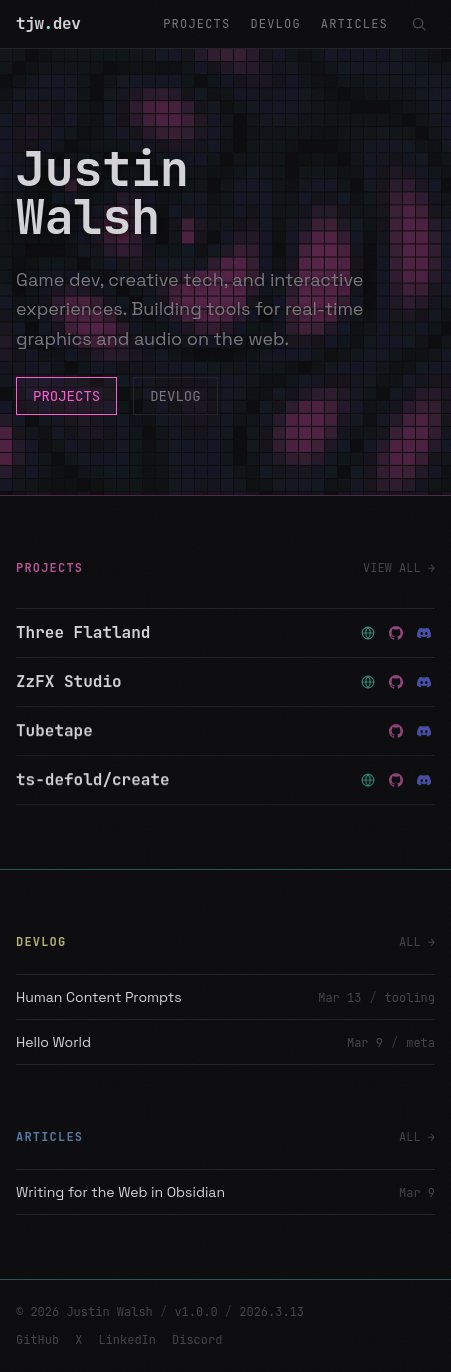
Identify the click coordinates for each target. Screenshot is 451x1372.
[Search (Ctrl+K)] (419, 24)
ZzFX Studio (69, 681)
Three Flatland (83, 632)
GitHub (37, 1340)
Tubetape (54, 731)
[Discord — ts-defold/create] (424, 781)
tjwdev (48, 23)
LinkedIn (127, 1340)
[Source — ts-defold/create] (396, 781)
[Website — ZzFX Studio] (368, 682)
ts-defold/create (93, 780)
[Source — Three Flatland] (396, 633)
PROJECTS (196, 24)
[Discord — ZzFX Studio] (424, 682)
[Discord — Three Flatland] (424, 633)
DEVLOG (275, 24)
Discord (197, 1340)
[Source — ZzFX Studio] (396, 682)
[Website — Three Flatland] (368, 633)
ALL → (417, 942)
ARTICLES (354, 24)
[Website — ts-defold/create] (368, 781)
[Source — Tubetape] (396, 732)
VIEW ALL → (399, 568)
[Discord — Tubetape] (424, 732)
